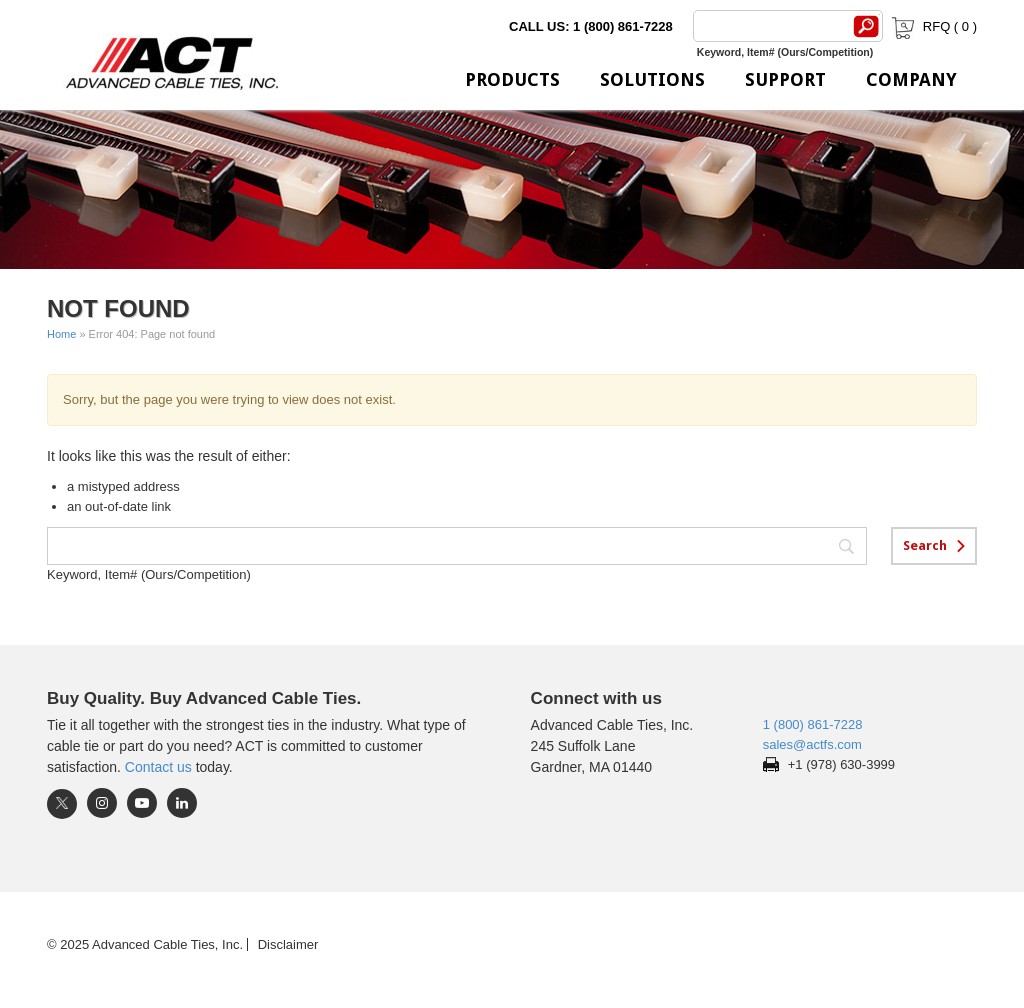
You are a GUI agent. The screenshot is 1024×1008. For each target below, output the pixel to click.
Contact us (158, 767)
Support (785, 79)
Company (911, 79)
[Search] (769, 26)
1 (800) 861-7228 (813, 724)
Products (512, 79)
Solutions (652, 79)
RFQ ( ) (932, 26)
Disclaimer (288, 944)
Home (61, 334)
